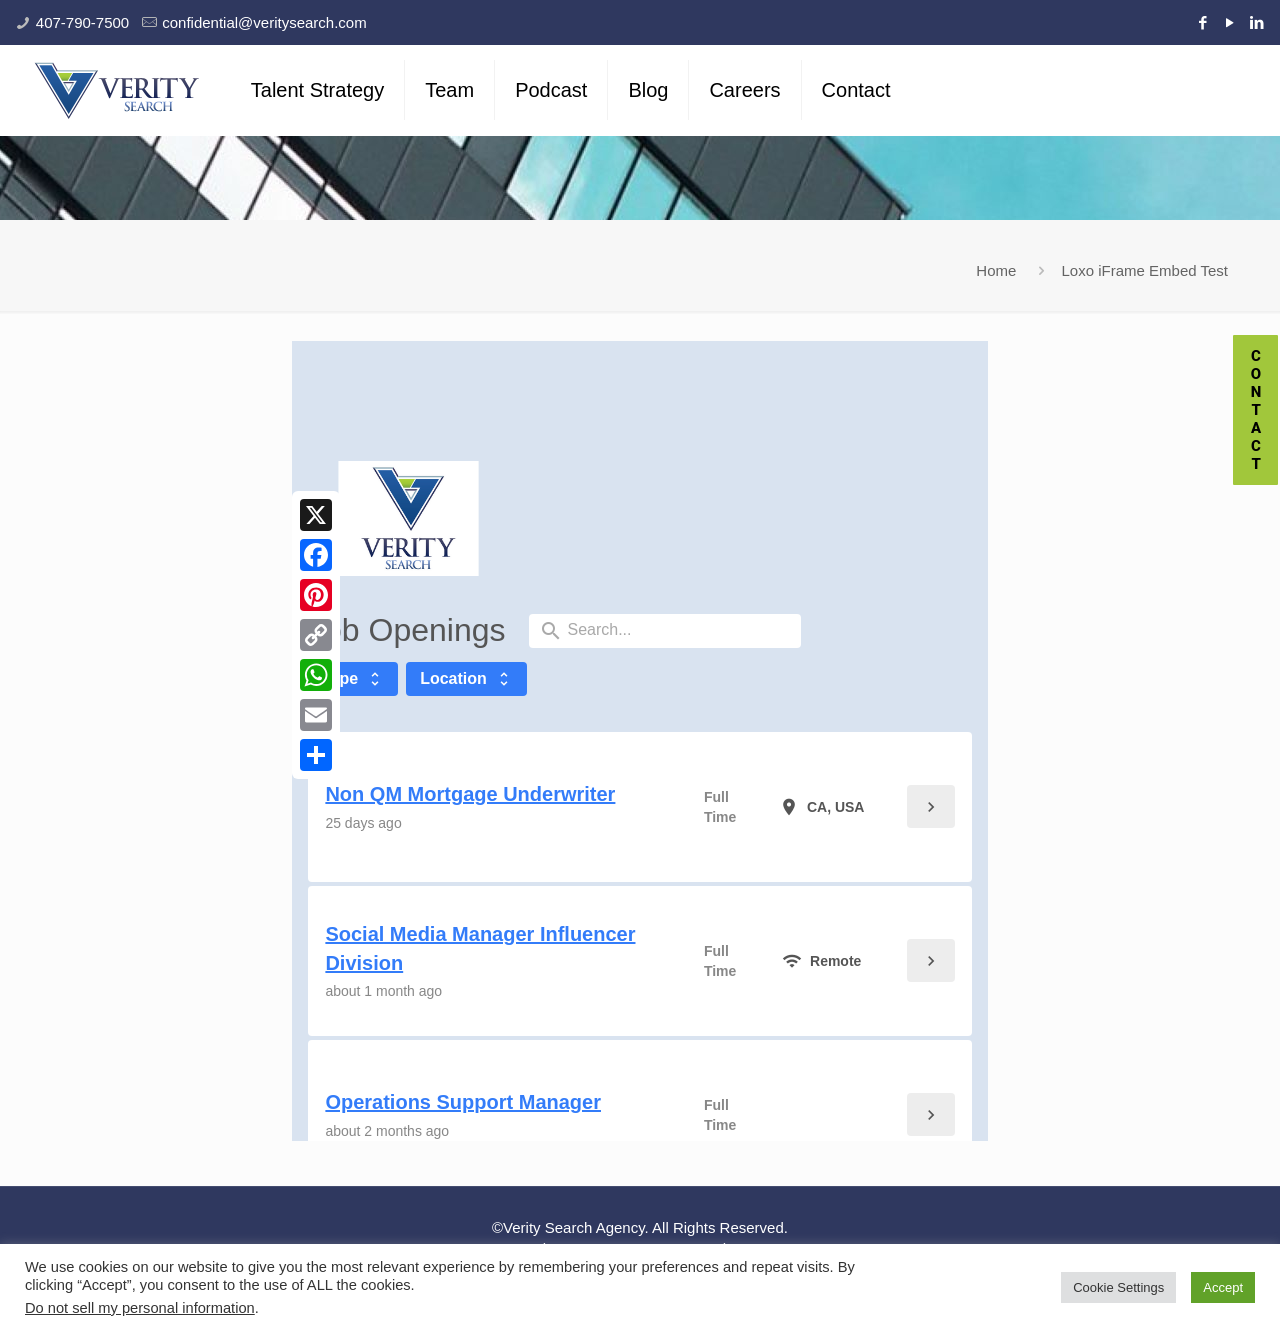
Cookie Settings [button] (1118, 1287)
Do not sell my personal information (140, 1308)
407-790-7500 (82, 22)
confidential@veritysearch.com (264, 22)
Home (996, 270)
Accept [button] (1223, 1287)
